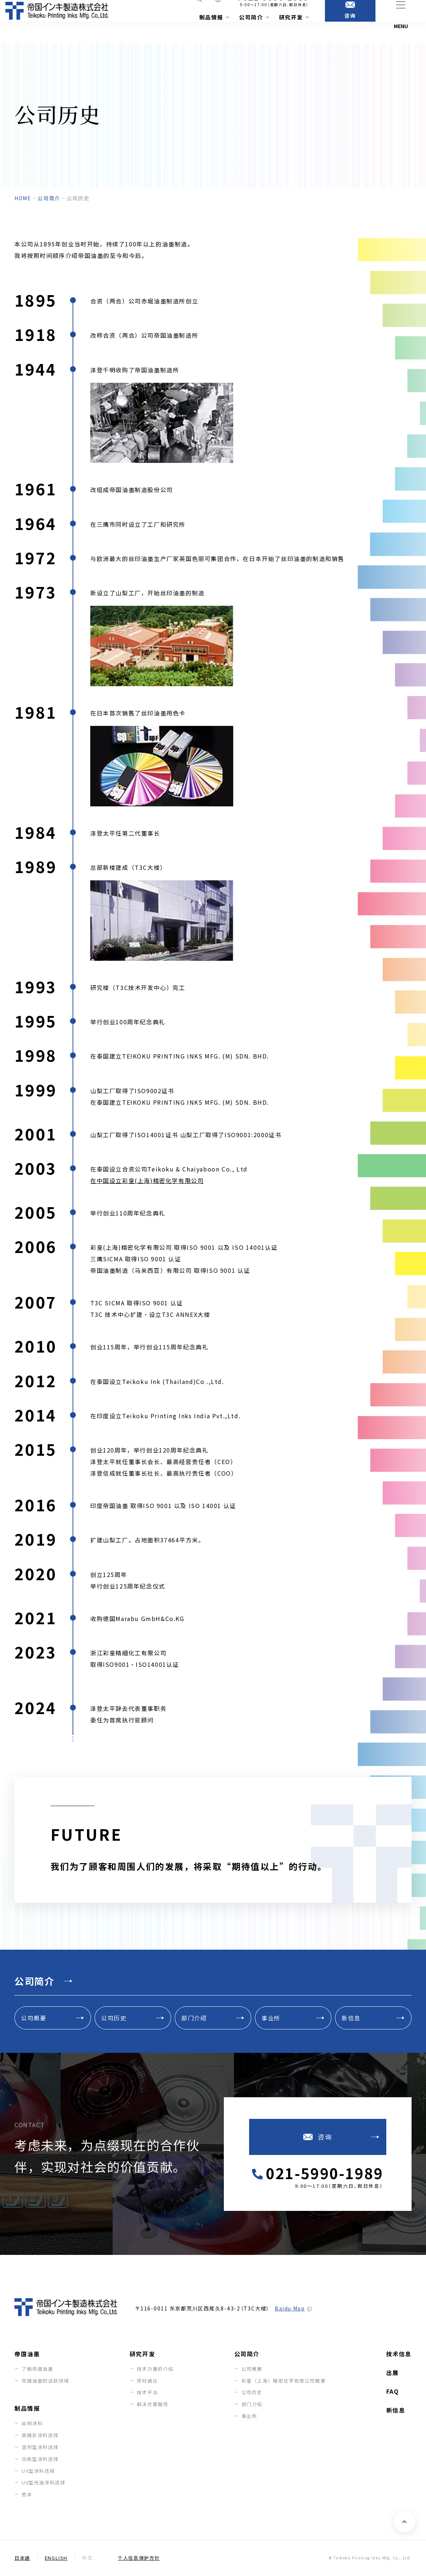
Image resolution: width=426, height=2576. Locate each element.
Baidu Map (290, 2308)
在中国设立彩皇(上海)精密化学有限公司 (147, 1180)
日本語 (22, 2558)
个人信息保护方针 (139, 2558)
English (56, 2558)
